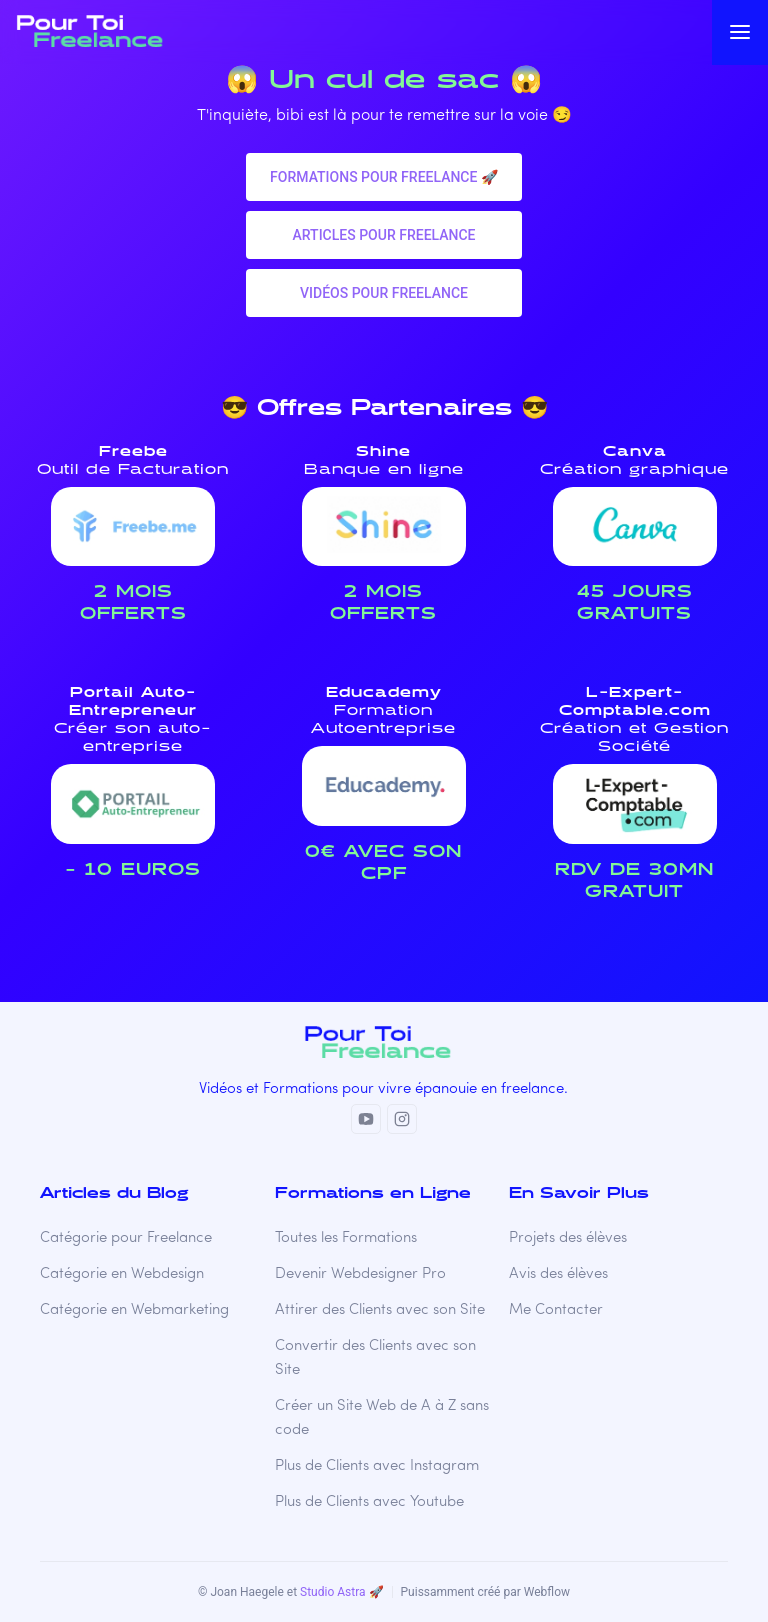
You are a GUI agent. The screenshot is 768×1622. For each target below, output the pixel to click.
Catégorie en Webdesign (122, 1274)
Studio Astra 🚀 (341, 1592)
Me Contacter (556, 1310)
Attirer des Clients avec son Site (380, 1310)
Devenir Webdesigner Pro (360, 1274)
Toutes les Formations (346, 1238)
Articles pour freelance (383, 235)
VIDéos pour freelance (384, 293)
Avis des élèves (558, 1274)
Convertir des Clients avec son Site (375, 1358)
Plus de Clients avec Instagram (377, 1466)
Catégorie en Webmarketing (134, 1310)
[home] (108, 32)
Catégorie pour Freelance (126, 1238)
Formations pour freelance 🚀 (384, 177)
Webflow (547, 1592)
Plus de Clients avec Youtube (369, 1502)
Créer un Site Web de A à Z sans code (382, 1418)
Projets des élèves (568, 1238)
